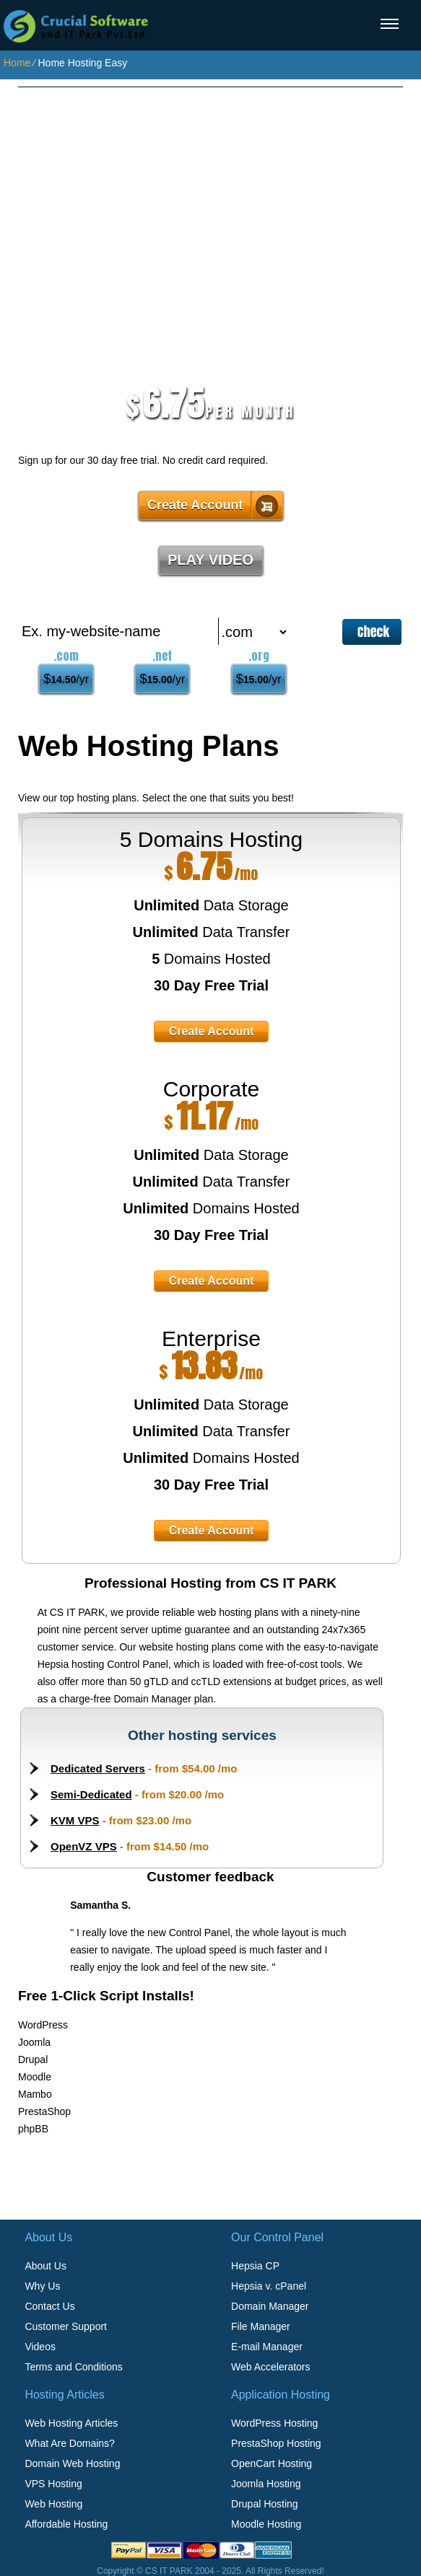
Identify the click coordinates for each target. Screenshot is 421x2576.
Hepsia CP (255, 2266)
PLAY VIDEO (210, 560)
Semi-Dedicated (91, 1794)
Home (17, 63)
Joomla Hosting (266, 2483)
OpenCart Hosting (271, 2463)
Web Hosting (53, 2504)
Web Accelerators (270, 2367)
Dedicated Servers (98, 1768)
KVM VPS (75, 1820)
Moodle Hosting (266, 2524)
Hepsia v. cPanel (268, 2286)
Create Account (195, 505)
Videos (40, 2346)
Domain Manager (269, 2306)
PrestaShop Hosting (276, 2443)
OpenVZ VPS (84, 1846)
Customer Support (66, 2326)
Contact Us (49, 2306)
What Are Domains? (70, 2443)
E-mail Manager (267, 2346)
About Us (45, 2266)
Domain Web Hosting (72, 2463)
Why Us (42, 2286)
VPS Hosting (53, 2483)
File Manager (260, 2326)
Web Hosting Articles (71, 2423)
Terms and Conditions (73, 2367)
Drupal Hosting (264, 2504)
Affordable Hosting (66, 2524)
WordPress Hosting (274, 2423)
